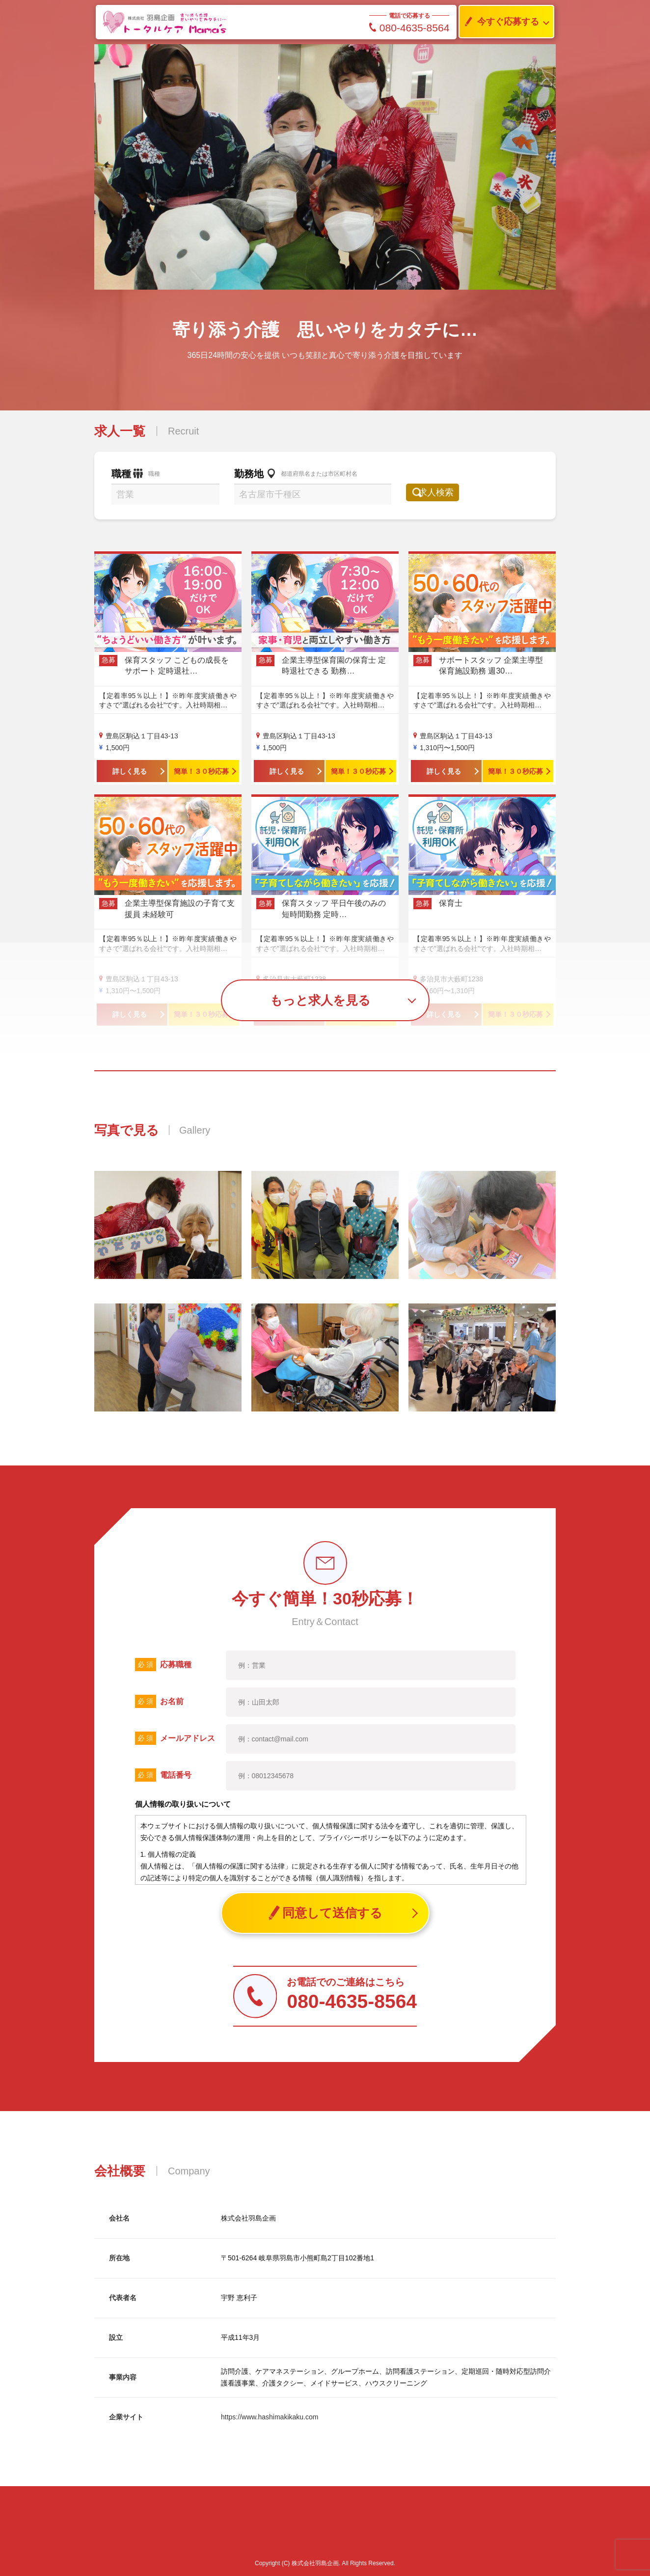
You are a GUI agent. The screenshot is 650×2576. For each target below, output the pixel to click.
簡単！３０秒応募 (201, 771)
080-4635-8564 (409, 27)
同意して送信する (325, 1913)
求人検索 (446, 492)
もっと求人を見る (320, 1000)
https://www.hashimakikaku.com (269, 2417)
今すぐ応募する (499, 22)
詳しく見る (129, 771)
